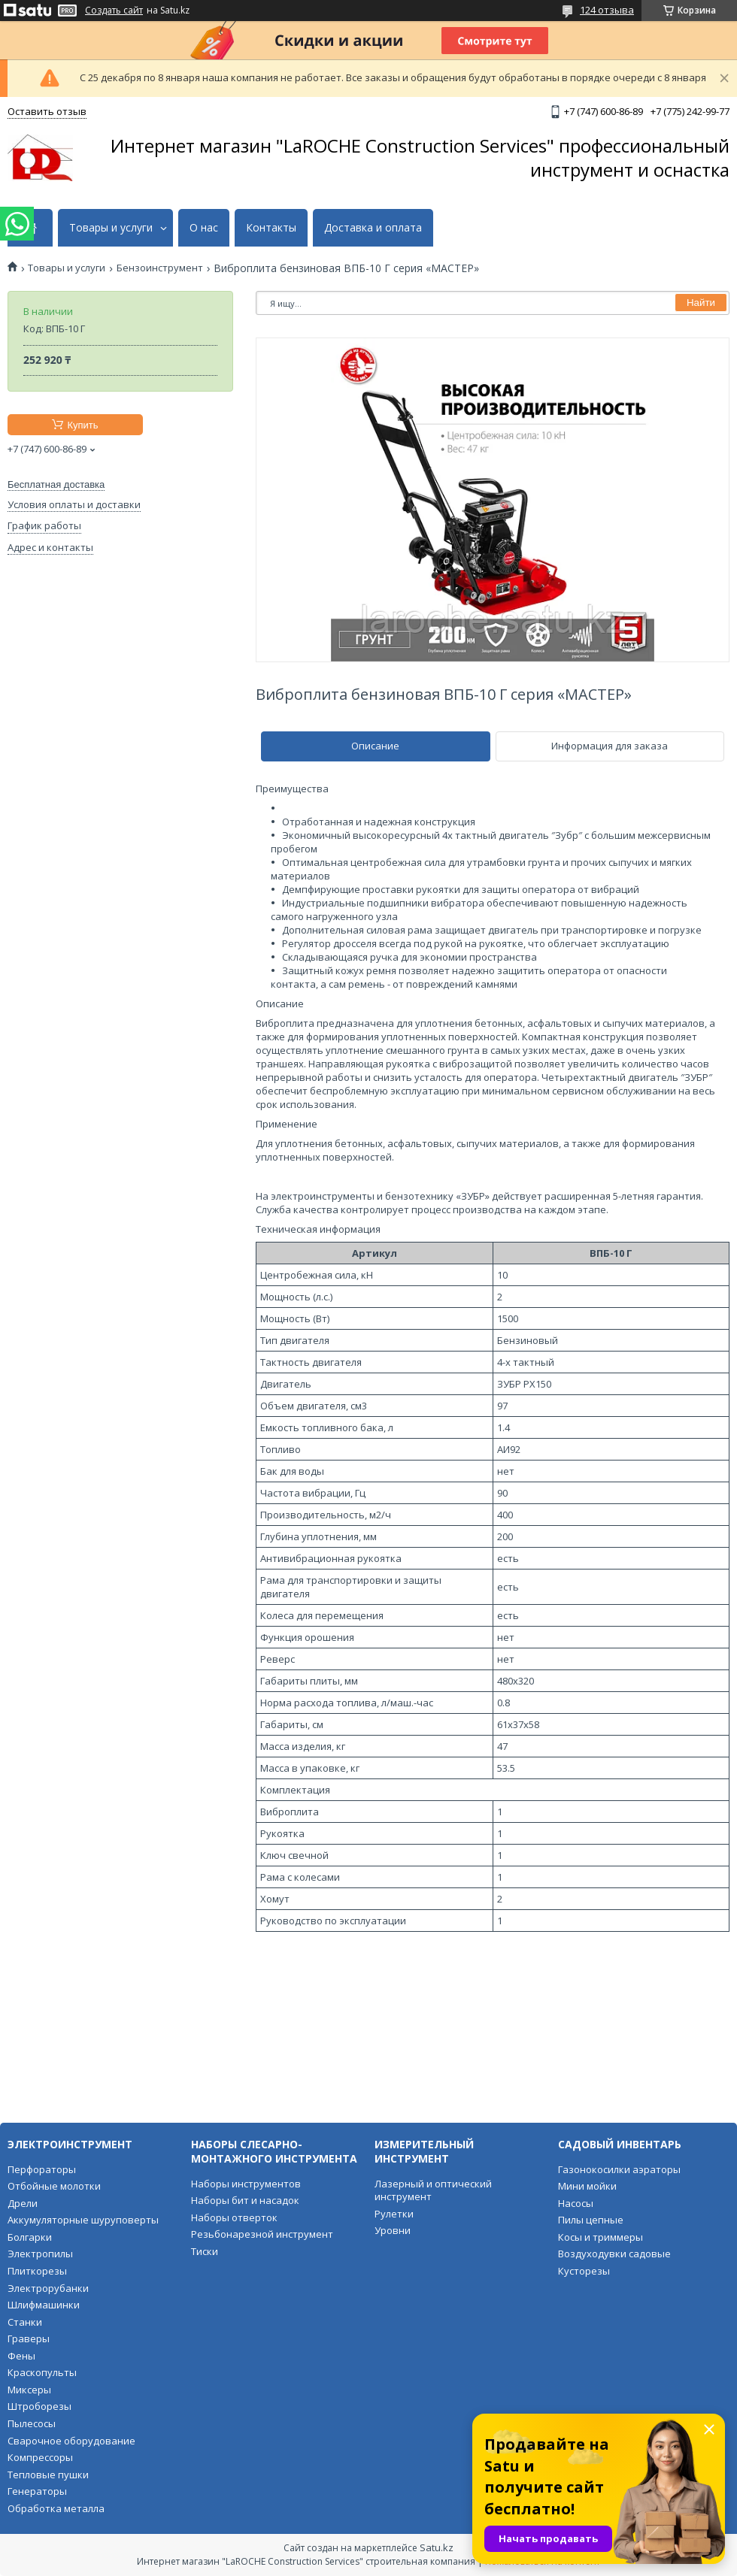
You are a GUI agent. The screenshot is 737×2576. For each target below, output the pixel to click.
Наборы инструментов (246, 2183)
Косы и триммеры (600, 2237)
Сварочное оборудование (71, 2440)
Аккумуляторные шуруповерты (83, 2219)
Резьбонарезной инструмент (262, 2234)
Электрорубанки (48, 2288)
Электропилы (40, 2253)
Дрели (23, 2203)
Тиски (204, 2251)
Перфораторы (42, 2169)
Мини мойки (587, 2186)
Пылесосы (32, 2423)
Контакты (271, 228)
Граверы (29, 2338)
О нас (204, 228)
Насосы (575, 2203)
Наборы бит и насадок (245, 2200)
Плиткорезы (37, 2271)
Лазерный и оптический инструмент (433, 2190)
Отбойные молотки (54, 2186)
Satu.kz (436, 2547)
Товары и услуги (111, 228)
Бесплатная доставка (56, 484)
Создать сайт (114, 10)
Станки (25, 2322)
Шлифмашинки (44, 2304)
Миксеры (29, 2389)
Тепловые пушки (48, 2474)
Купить (82, 425)
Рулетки (394, 2213)
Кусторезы (584, 2271)
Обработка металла (56, 2508)
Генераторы (37, 2491)
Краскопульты (42, 2372)
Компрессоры (40, 2457)
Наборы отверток (234, 2217)
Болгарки (30, 2237)
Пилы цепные (590, 2219)
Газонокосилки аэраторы (619, 2169)
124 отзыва (607, 10)
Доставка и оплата (373, 228)
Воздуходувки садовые (614, 2253)
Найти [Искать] (701, 302)
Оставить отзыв (47, 111)
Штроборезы (39, 2406)
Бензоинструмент (160, 268)
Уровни (393, 2230)
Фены (21, 2356)
